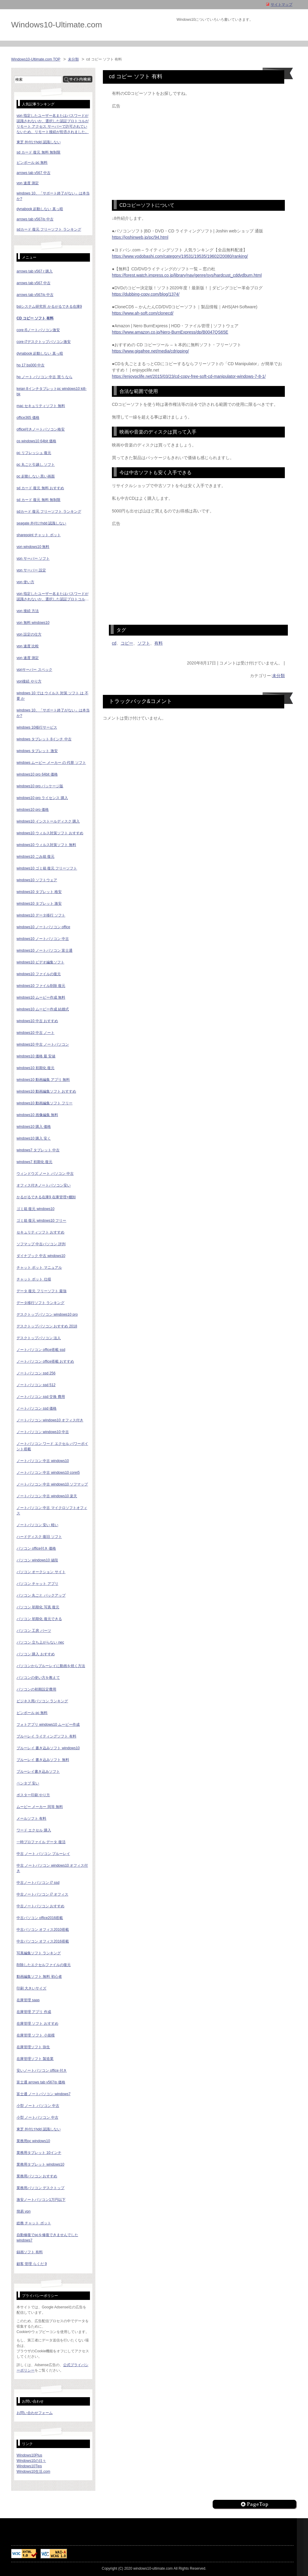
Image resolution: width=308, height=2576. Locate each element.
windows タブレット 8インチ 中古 (44, 739)
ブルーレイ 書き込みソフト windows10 (48, 1748)
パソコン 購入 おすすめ (36, 1654)
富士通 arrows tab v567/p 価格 (41, 2082)
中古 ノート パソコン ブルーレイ (43, 1854)
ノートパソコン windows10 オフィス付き (50, 1420)
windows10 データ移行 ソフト (41, 915)
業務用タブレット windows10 (40, 2164)
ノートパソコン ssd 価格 (37, 1408)
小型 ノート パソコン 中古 (38, 2106)
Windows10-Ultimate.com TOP (35, 59)
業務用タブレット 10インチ (39, 2153)
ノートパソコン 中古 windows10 (43, 1461)
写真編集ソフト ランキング (39, 1953)
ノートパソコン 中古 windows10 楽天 (47, 1496)
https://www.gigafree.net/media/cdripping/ (150, 351)
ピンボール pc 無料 (32, 162)
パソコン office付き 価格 (36, 1548)
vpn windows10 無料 (33, 547)
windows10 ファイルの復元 (39, 974)
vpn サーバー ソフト (33, 558)
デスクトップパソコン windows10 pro (47, 1314)
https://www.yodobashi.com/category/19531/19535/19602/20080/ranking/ (180, 256)
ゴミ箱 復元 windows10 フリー (41, 1220)
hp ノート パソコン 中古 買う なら (44, 377)
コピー (127, 643)
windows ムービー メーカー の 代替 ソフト (51, 763)
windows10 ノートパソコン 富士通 (44, 950)
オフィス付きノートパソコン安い (44, 1185)
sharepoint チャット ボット (39, 535)
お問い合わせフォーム (35, 2413)
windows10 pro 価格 (33, 809)
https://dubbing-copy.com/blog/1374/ (146, 294)
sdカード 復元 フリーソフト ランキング (49, 229)
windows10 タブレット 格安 (39, 892)
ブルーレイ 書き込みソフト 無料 (43, 1760)
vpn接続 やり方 (29, 681)
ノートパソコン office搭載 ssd (41, 1350)
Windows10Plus (29, 2455)
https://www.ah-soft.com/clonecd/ (143, 313)
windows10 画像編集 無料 (37, 1115)
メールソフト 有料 (31, 1818)
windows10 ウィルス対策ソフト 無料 (46, 845)
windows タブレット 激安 (37, 751)
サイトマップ (281, 4)
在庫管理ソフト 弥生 (33, 2047)
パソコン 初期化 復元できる (39, 1619)
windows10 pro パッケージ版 (40, 786)
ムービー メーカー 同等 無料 (40, 1807)
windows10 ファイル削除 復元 (41, 986)
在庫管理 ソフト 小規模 (36, 2035)
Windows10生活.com (33, 2471)
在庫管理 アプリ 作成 (34, 2012)
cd (114, 643)
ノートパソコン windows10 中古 (43, 1432)
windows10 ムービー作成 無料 (41, 997)
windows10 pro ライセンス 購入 (42, 798)
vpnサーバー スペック (34, 669)
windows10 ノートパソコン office (43, 927)
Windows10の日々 (31, 2461)
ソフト (143, 643)
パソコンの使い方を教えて (38, 1677)
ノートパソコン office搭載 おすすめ (45, 1361)
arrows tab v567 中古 (34, 173)
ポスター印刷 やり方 (33, 1795)
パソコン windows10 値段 (37, 1560)
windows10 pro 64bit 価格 (37, 774)
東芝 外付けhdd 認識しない (39, 142)
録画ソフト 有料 (30, 2252)
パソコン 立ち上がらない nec (40, 1642)
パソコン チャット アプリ (37, 1584)
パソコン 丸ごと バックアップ (41, 1595)
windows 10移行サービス (37, 727)
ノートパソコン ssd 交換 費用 (41, 1397)
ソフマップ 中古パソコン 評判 (41, 1244)
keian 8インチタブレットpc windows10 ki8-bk (52, 391)
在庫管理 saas (28, 2000)
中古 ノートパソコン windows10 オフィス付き (52, 1868)
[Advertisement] (198, 151)
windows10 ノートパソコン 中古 (43, 939)
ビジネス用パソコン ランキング (42, 1701)
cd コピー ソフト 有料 (35, 318)
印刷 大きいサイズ (31, 1988)
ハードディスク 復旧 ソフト (39, 1537)
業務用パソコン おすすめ (37, 2176)
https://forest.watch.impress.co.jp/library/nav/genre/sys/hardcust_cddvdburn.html (187, 275)
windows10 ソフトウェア (37, 880)
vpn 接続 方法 (28, 611)
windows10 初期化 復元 (35, 1068)
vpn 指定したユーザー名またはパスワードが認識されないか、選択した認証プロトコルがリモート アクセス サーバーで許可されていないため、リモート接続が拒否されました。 (53, 597)
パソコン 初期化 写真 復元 (38, 1607)
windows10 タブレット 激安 (39, 903)
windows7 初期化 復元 (34, 1162)
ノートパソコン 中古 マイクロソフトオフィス (52, 1510)
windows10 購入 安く (34, 1138)
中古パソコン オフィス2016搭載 (43, 1941)
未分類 (73, 59)
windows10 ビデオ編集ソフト (40, 962)
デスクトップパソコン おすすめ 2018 (47, 1326)
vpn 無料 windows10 (33, 623)
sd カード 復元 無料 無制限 (38, 152)
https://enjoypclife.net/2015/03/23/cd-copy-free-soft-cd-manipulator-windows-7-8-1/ (189, 376)
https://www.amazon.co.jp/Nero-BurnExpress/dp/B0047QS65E (170, 332)
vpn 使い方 (25, 582)
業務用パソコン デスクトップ (40, 2188)
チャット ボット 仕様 (34, 1279)
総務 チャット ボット (34, 2223)
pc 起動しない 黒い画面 (36, 476)
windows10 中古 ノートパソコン (43, 1044)
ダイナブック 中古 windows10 (41, 1256)
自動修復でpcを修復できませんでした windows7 (47, 2237)
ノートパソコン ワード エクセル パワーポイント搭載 (52, 1446)
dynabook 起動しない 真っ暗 (40, 209)
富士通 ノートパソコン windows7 (43, 2094)
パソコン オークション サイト (41, 1572)
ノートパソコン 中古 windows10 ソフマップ (52, 1484)
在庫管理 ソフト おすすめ (37, 2023)
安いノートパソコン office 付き (42, 2070)
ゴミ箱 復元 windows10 (35, 1209)
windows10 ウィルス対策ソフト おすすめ (50, 833)
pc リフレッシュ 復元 (34, 453)
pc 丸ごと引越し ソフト (36, 464)
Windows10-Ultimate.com (56, 24)
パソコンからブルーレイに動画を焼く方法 (51, 1666)
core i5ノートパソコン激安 (38, 330)
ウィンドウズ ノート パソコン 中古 (45, 1173)
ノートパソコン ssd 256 (36, 1373)
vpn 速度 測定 (28, 183)
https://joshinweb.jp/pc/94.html (140, 237)
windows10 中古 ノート (35, 1033)
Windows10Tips (29, 2466)
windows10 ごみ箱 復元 (35, 856)
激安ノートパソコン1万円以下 (41, 2200)
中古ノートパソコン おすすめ (40, 1906)
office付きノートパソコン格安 (41, 429)
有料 (158, 643)
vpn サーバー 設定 (31, 570)
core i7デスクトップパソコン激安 (44, 342)
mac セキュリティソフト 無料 (41, 406)
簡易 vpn (24, 2211)
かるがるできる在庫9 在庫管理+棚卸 (46, 1197)
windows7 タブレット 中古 (38, 1150)
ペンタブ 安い (28, 1783)
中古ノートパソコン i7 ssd (38, 1883)
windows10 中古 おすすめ (37, 1021)
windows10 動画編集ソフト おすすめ (46, 1091)
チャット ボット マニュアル (39, 1267)
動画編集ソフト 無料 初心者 (39, 1976)
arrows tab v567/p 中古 (35, 219)
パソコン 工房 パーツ (34, 1631)
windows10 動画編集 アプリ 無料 (43, 1080)
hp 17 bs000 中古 (31, 365)
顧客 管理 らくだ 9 (32, 2264)
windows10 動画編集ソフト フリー (44, 1103)
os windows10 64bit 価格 (36, 441)
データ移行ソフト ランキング (40, 1303)
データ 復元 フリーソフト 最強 (41, 1291)
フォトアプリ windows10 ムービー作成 (48, 1724)
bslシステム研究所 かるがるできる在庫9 (49, 306)
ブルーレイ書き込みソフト (38, 1771)
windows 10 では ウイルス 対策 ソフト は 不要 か (52, 696)
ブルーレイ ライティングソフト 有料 (46, 1736)
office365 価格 (28, 417)
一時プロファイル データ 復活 (41, 1842)
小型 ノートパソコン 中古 (37, 2117)
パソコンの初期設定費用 (36, 1689)
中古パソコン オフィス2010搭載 (43, 1929)
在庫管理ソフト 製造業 (35, 2059)
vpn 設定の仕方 (29, 634)
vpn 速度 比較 (28, 646)
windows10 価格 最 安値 (36, 1056)
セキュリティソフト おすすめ (40, 1232)
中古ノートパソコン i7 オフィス (42, 1894)
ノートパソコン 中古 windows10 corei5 (48, 1472)
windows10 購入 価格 (34, 1127)
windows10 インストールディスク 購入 (48, 821)
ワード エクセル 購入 (34, 1830)
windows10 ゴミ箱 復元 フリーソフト (47, 868)
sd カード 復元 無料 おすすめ (40, 488)
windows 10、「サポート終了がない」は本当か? (53, 713)
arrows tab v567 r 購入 (35, 271)
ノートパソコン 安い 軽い (37, 1525)
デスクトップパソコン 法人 (39, 1338)
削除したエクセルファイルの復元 (44, 1965)
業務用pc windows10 (33, 2141)
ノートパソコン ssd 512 (36, 1385)
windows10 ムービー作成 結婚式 (43, 1009)
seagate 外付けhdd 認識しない (41, 523)
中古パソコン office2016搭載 (40, 1918)
